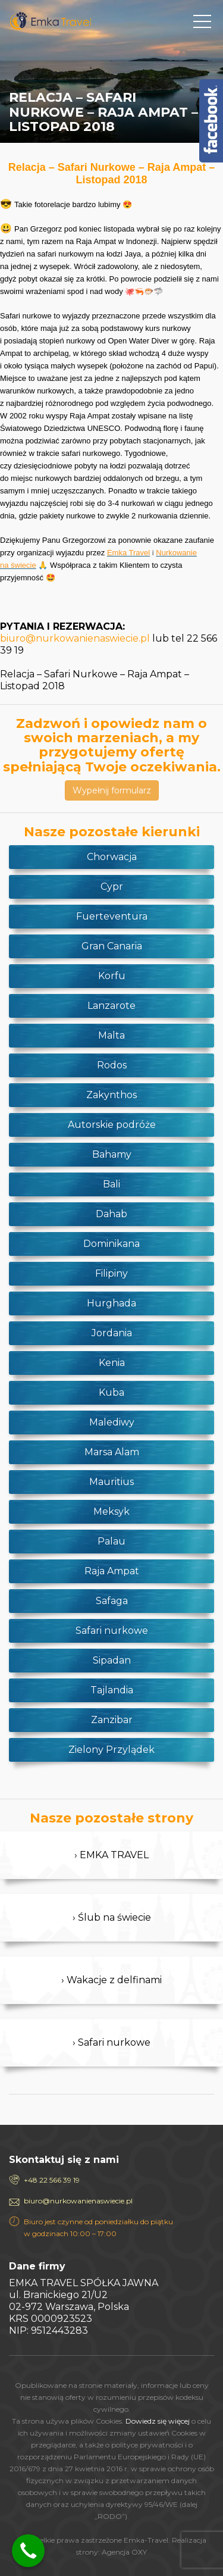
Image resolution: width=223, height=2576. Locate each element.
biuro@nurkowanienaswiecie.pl (75, 638)
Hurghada (111, 1303)
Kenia (112, 1362)
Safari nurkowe (112, 1630)
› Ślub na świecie (112, 1917)
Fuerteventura (111, 916)
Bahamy (111, 1154)
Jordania (112, 1333)
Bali (111, 1184)
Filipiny (111, 1273)
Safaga (112, 1600)
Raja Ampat (111, 1571)
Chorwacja (112, 856)
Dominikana (111, 1243)
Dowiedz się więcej (157, 2420)
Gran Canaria (111, 946)
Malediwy (111, 1422)
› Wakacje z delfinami (111, 1980)
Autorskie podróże (112, 1124)
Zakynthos (111, 1095)
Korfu (111, 975)
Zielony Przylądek (111, 1749)
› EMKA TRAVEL (111, 1855)
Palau (111, 1541)
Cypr (111, 886)
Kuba (111, 1392)
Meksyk (111, 1511)
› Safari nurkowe (111, 2042)
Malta (111, 1035)
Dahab (111, 1214)
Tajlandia (111, 1690)
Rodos (112, 1065)
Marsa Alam (111, 1452)
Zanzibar (112, 1719)
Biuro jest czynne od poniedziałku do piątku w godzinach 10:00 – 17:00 (98, 2227)
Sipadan (112, 1660)
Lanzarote (111, 1005)
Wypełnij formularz (112, 790)
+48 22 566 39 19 (52, 2179)
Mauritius (111, 1481)
